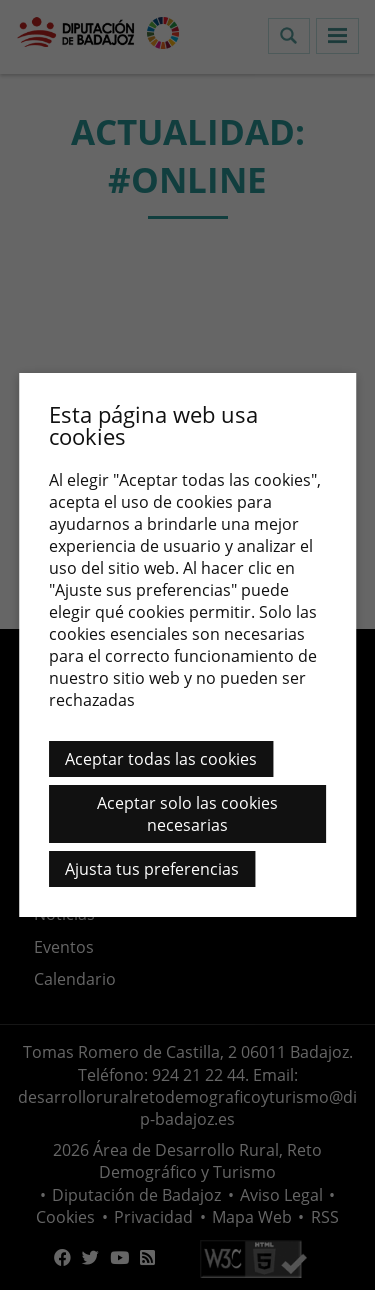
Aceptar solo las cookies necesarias (187, 814)
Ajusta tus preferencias (152, 869)
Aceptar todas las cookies (161, 759)
